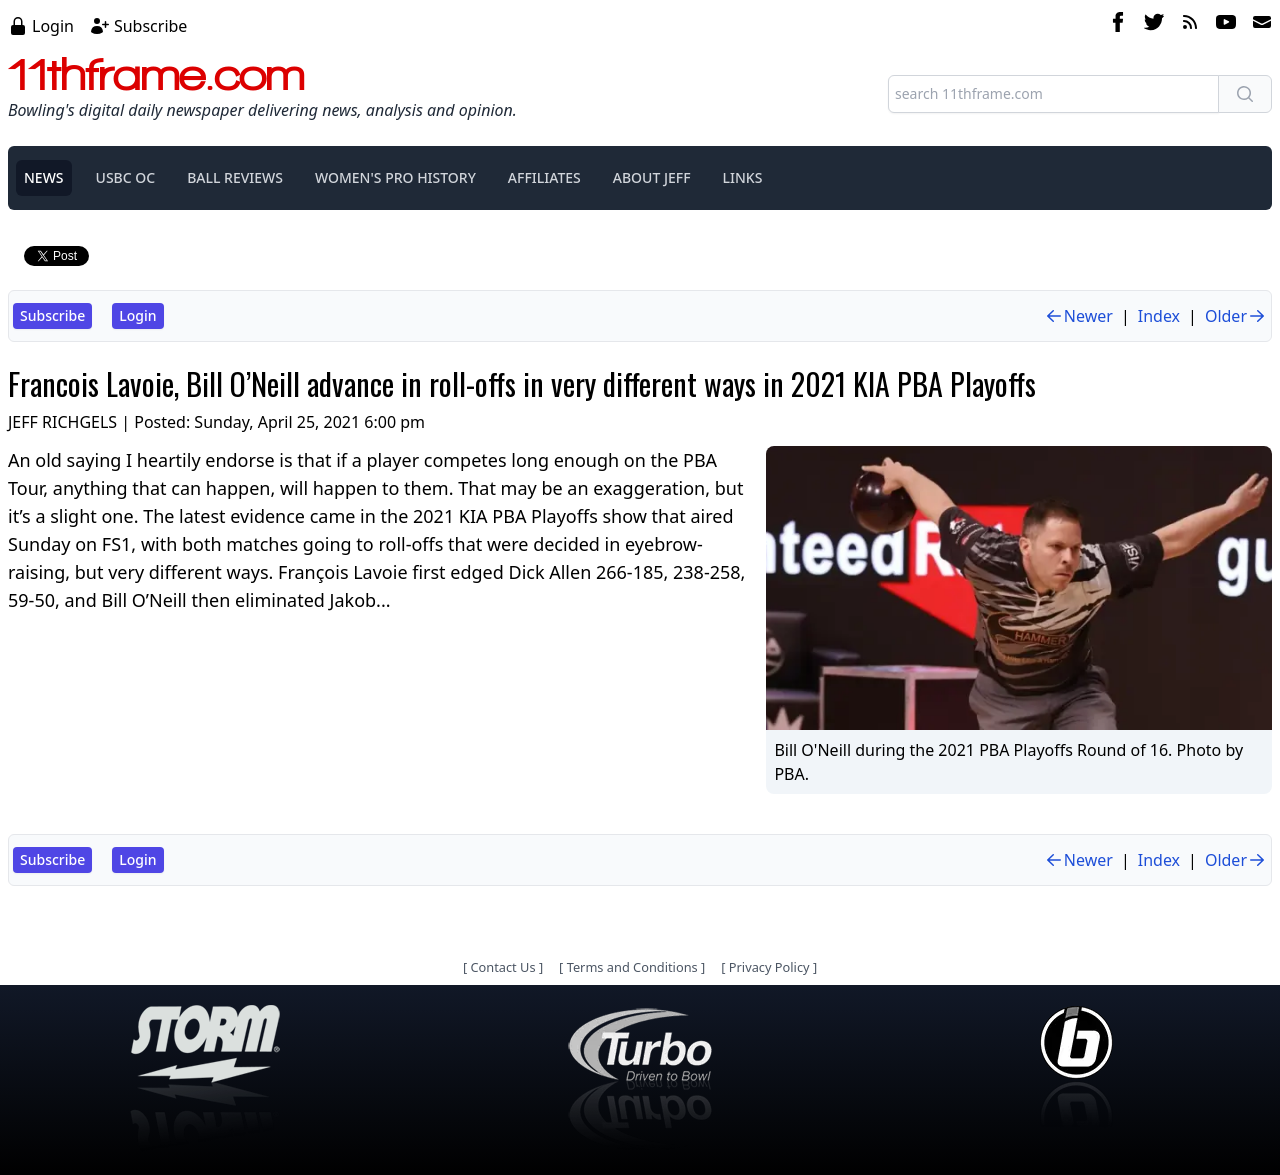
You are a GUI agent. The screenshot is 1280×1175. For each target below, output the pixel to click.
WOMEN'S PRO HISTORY (395, 177)
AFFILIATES (544, 177)
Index (1159, 316)
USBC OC (126, 177)
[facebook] (1118, 25)
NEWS (44, 177)
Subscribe (150, 26)
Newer (1078, 316)
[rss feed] (1190, 25)
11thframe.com (156, 74)
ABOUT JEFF (652, 177)
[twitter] (1154, 25)
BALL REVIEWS (235, 177)
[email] (1258, 25)
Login (53, 26)
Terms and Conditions (632, 967)
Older (1236, 316)
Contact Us (502, 967)
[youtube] (1226, 25)
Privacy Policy (769, 967)
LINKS (743, 177)
